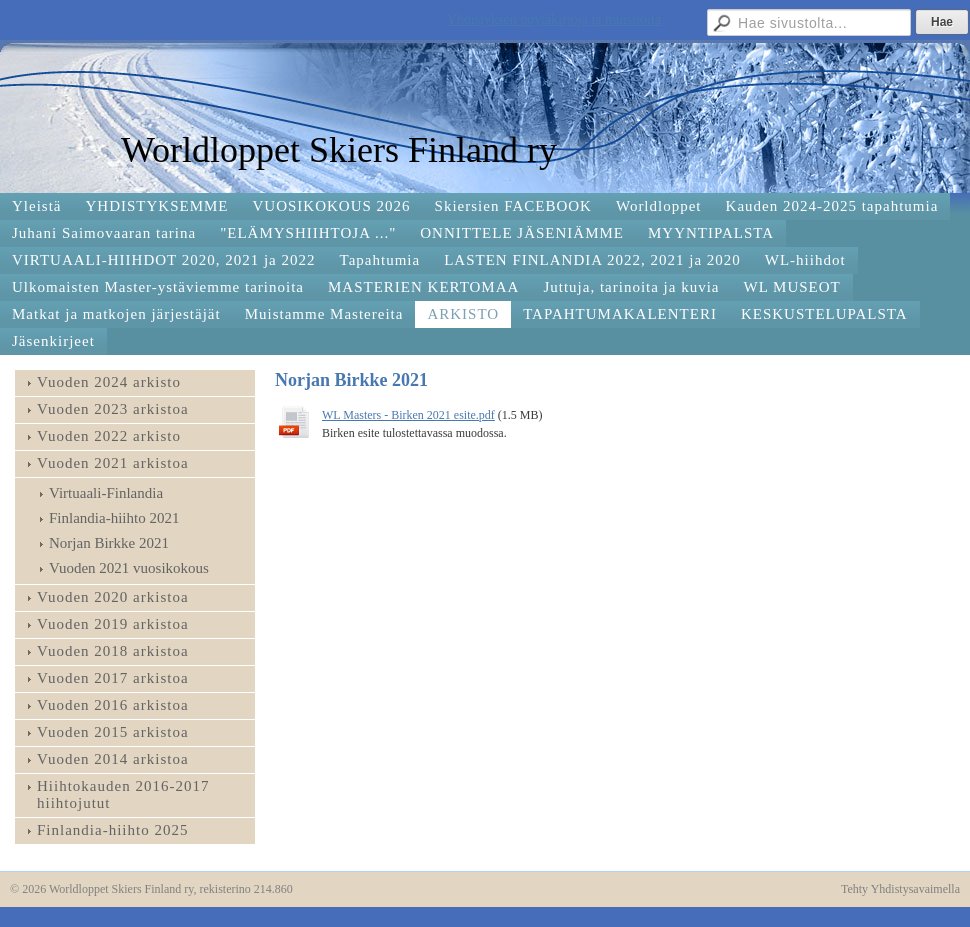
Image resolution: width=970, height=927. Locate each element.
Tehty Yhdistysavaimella (900, 889)
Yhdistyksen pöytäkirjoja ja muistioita (554, 19)
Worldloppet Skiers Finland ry (339, 150)
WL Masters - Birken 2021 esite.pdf (408, 415)
